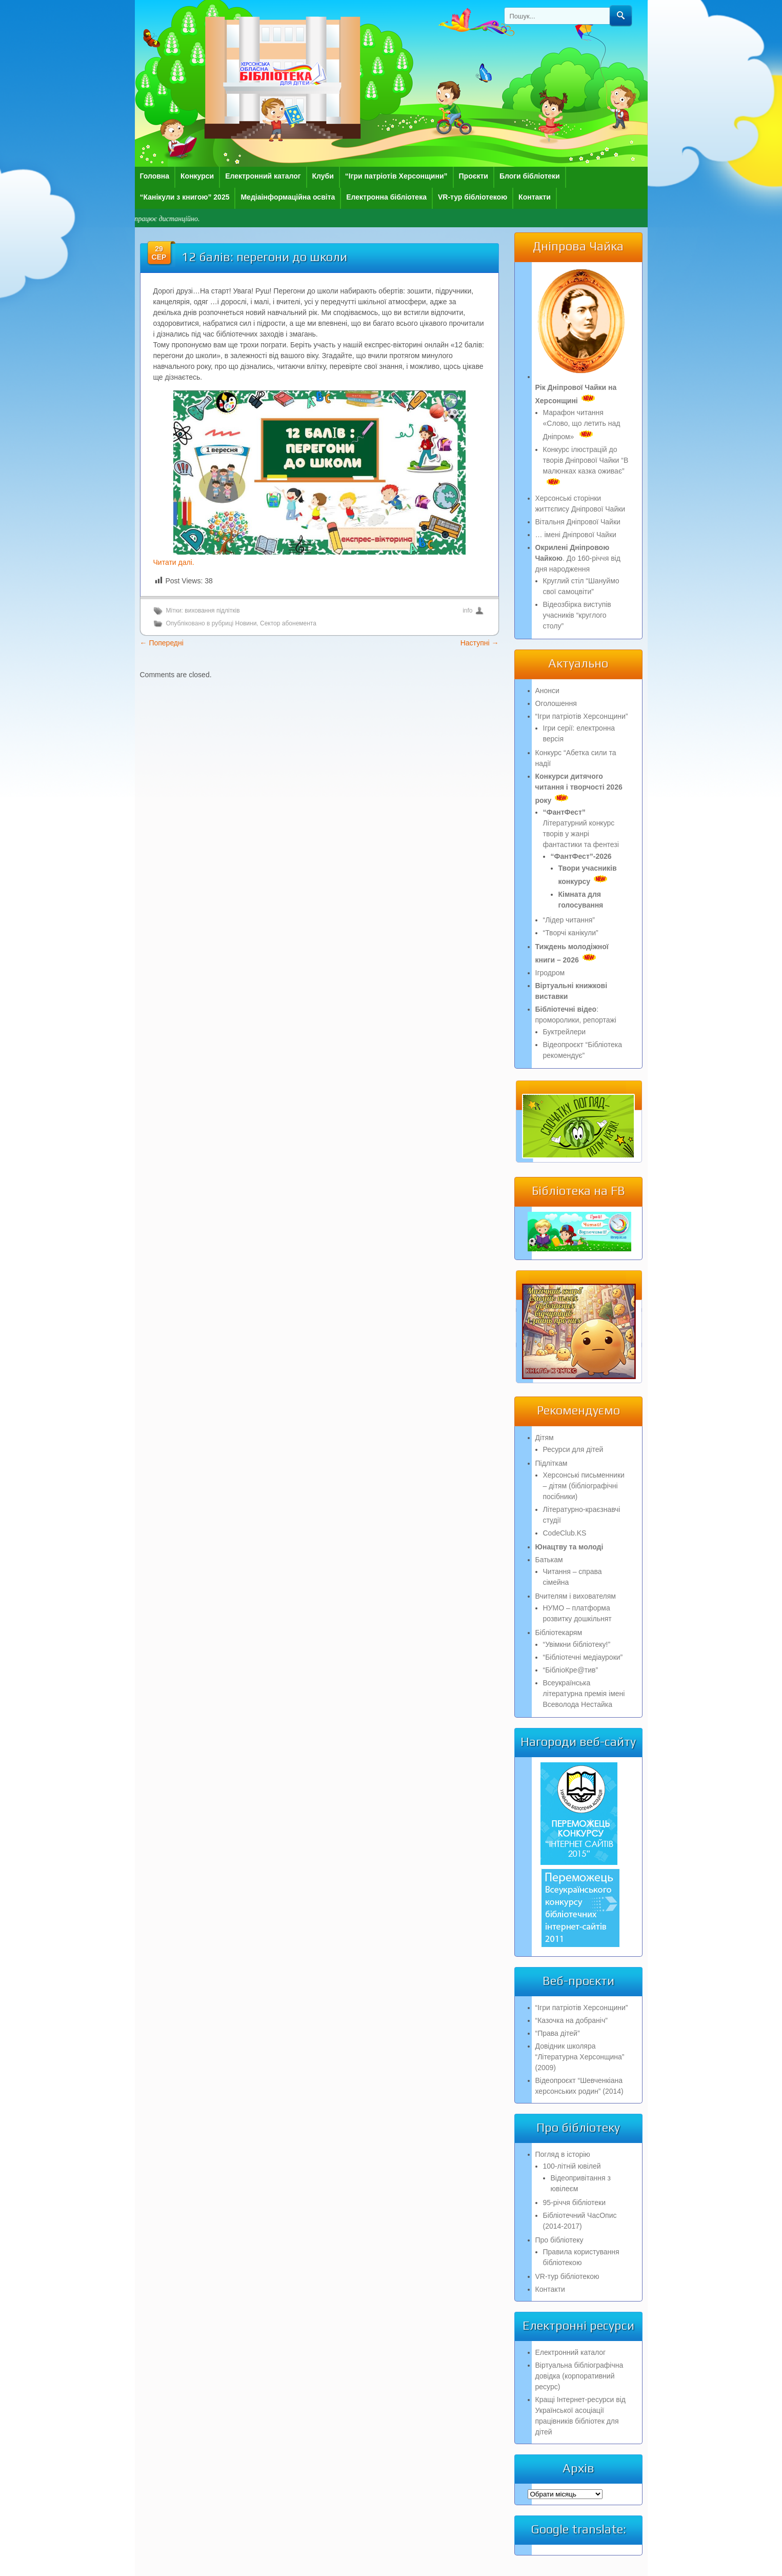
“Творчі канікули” (570, 933)
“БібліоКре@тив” (570, 1670)
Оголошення (556, 703)
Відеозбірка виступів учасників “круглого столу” (577, 615)
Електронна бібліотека (386, 197)
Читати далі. (173, 562)
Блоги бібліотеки (529, 176)
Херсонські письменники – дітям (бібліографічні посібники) (584, 1486)
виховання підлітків (212, 610)
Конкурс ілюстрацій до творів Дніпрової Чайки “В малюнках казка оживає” (586, 466)
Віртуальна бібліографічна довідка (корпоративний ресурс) (579, 2376)
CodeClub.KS (565, 1533)
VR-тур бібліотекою (472, 197)
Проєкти (473, 176)
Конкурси (197, 176)
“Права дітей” (557, 2033)
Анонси (547, 690)
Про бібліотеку (559, 2240)
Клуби (323, 176)
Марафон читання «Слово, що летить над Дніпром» (581, 424)
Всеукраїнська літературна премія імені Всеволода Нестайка (584, 1693)
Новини (246, 623)
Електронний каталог (262, 176)
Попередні (162, 643)
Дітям (544, 1437)
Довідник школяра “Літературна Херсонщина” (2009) (580, 2057)
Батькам (549, 1560)
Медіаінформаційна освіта (287, 197)
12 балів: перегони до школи (264, 257)
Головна (155, 176)
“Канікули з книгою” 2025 (185, 197)
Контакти (534, 197)
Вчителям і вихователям (575, 1596)
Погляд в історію (562, 2154)
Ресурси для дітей (573, 1449)
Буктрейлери (564, 1032)
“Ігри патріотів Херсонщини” (396, 176)
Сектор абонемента (288, 623)
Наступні (479, 643)
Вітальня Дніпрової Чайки (577, 522)
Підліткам (551, 1463)
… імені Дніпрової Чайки (575, 534)
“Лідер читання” (569, 920)
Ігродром (550, 973)
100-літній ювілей (572, 2166)
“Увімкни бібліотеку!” (577, 1644)
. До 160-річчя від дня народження (577, 558)
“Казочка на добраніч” (571, 2020)
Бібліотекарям (559, 1632)
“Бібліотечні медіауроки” (583, 1657)
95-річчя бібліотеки (574, 2202)
